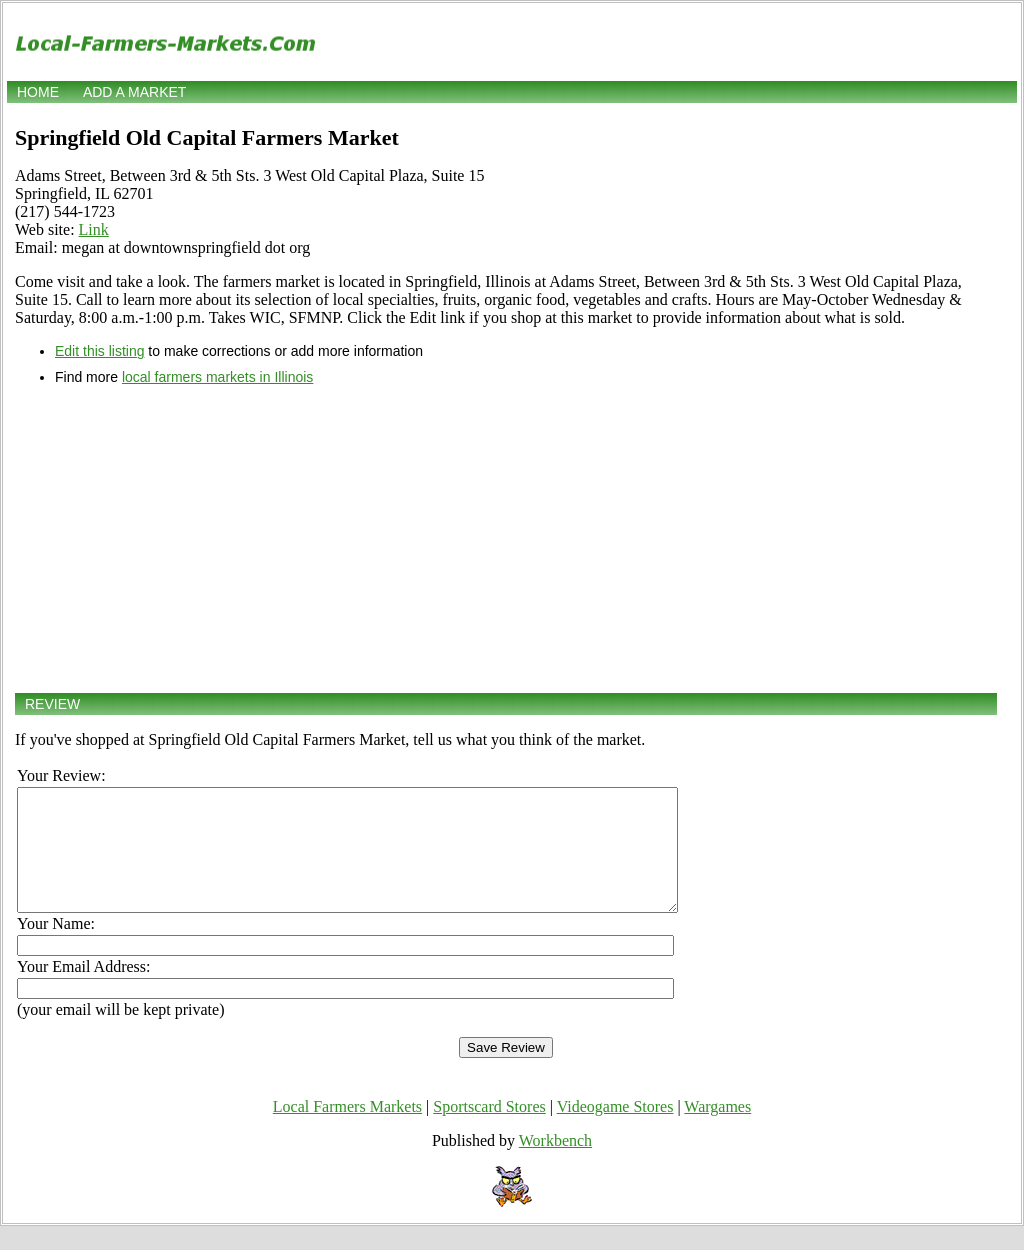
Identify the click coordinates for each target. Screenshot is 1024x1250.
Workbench (555, 1164)
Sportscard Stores (489, 1130)
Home (38, 92)
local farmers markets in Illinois (217, 377)
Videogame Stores (615, 1130)
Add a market (134, 92)
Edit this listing (99, 351)
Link (94, 229)
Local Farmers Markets (347, 1130)
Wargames (717, 1130)
